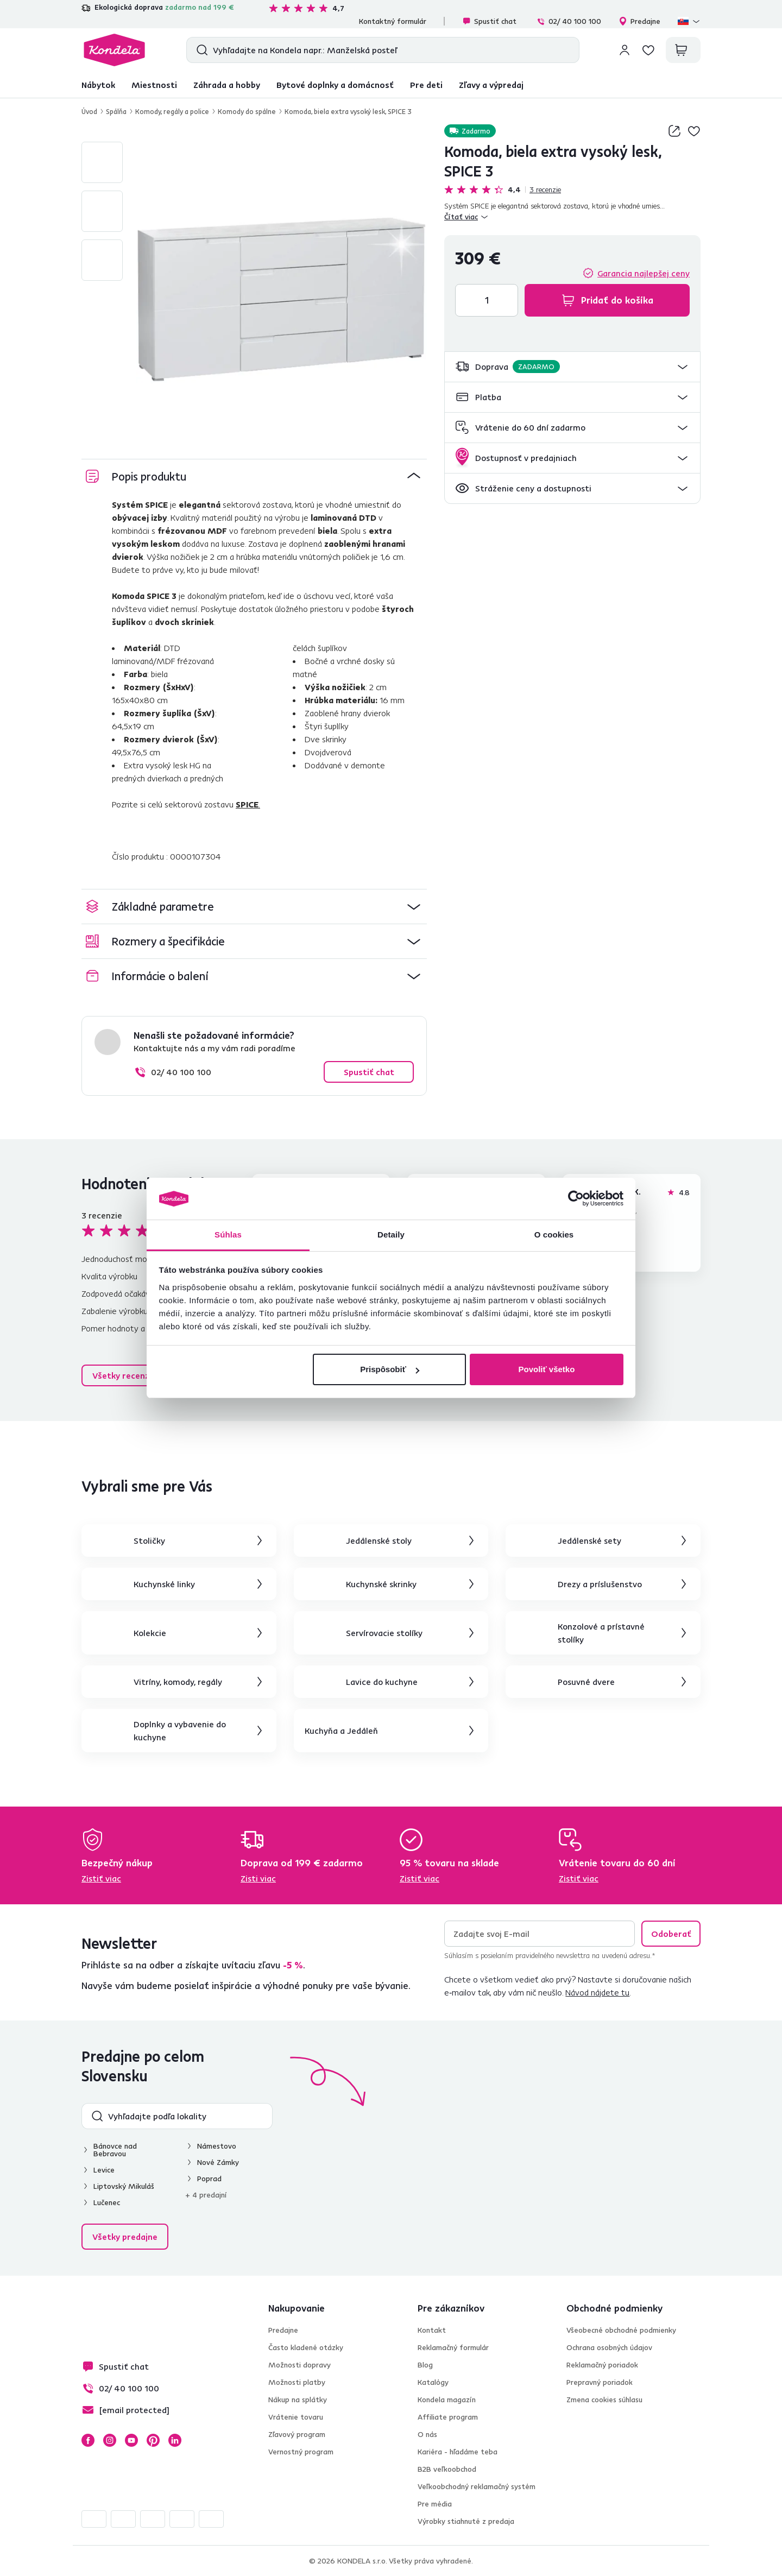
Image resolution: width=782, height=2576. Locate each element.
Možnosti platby (296, 2382)
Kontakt (432, 2330)
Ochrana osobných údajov (609, 2347)
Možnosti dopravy (299, 2365)
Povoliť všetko (546, 1369)
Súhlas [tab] (228, 1234)
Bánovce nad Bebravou (115, 2149)
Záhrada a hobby (226, 84)
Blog (425, 2365)
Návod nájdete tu (597, 1992)
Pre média (435, 2504)
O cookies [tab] (554, 1234)
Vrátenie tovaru (295, 2417)
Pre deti (426, 84)
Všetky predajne (124, 2236)
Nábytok (98, 84)
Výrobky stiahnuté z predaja (466, 2521)
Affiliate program (448, 2417)
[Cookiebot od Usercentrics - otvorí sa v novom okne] (575, 1199)
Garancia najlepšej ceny (643, 273)
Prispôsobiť (389, 1369)
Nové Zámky (218, 2162)
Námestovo (216, 2146)
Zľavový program (296, 2434)
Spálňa (116, 111)
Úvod (89, 111)
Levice (104, 2170)
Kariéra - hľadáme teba (457, 2452)
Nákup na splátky (297, 2399)
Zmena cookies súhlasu (604, 2399)
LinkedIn (174, 2440)
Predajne (639, 21)
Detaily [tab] (391, 1234)
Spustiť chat (489, 21)
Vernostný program (300, 2452)
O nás (427, 2434)
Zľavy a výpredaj (491, 84)
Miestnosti (154, 84)
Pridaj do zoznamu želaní (694, 130)
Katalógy (433, 2382)
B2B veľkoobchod (447, 2469)
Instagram (109, 2440)
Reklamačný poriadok (602, 2365)
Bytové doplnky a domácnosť (335, 84)
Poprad (209, 2178)
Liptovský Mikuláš (123, 2186)
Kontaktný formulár (392, 21)
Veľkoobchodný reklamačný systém (476, 2486)
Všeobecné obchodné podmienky (621, 2330)
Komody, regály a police (172, 111)
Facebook (87, 2440)
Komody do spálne (247, 111)
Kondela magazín (447, 2399)
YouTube (131, 2440)
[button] (572, 367)
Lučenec (106, 2202)
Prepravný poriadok (599, 2382)
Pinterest (153, 2440)
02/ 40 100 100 (569, 21)
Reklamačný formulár (453, 2347)
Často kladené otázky (305, 2347)
